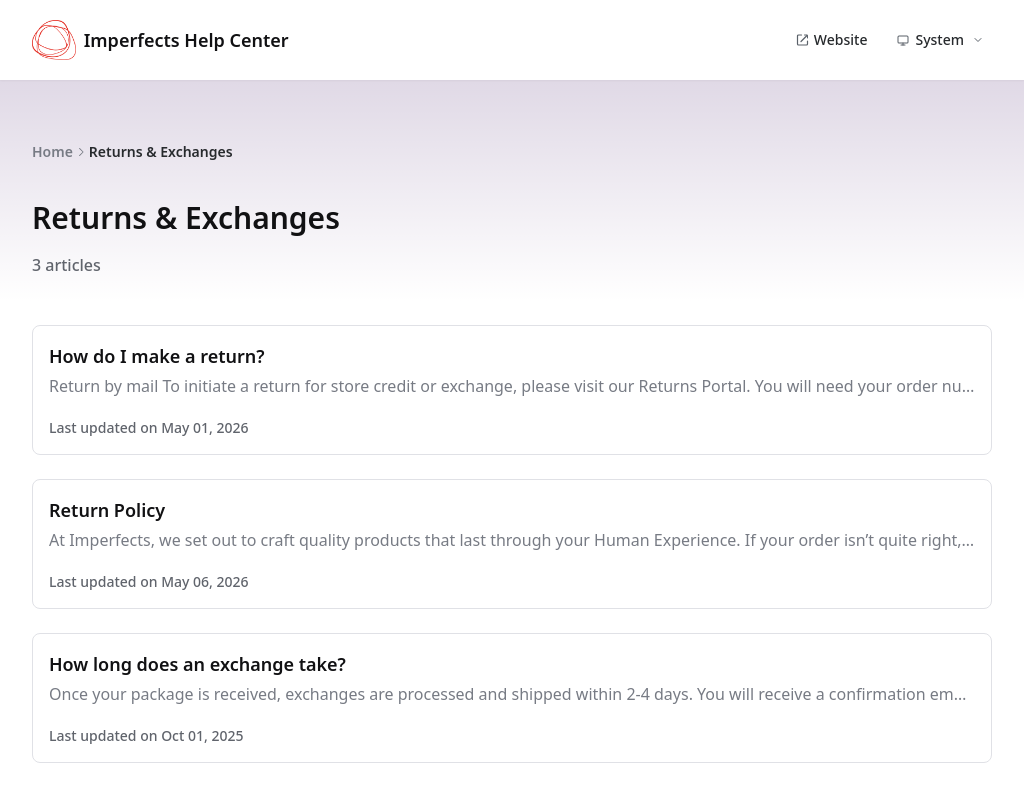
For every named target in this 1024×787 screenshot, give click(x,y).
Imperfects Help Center (160, 40)
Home (52, 151)
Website (831, 39)
